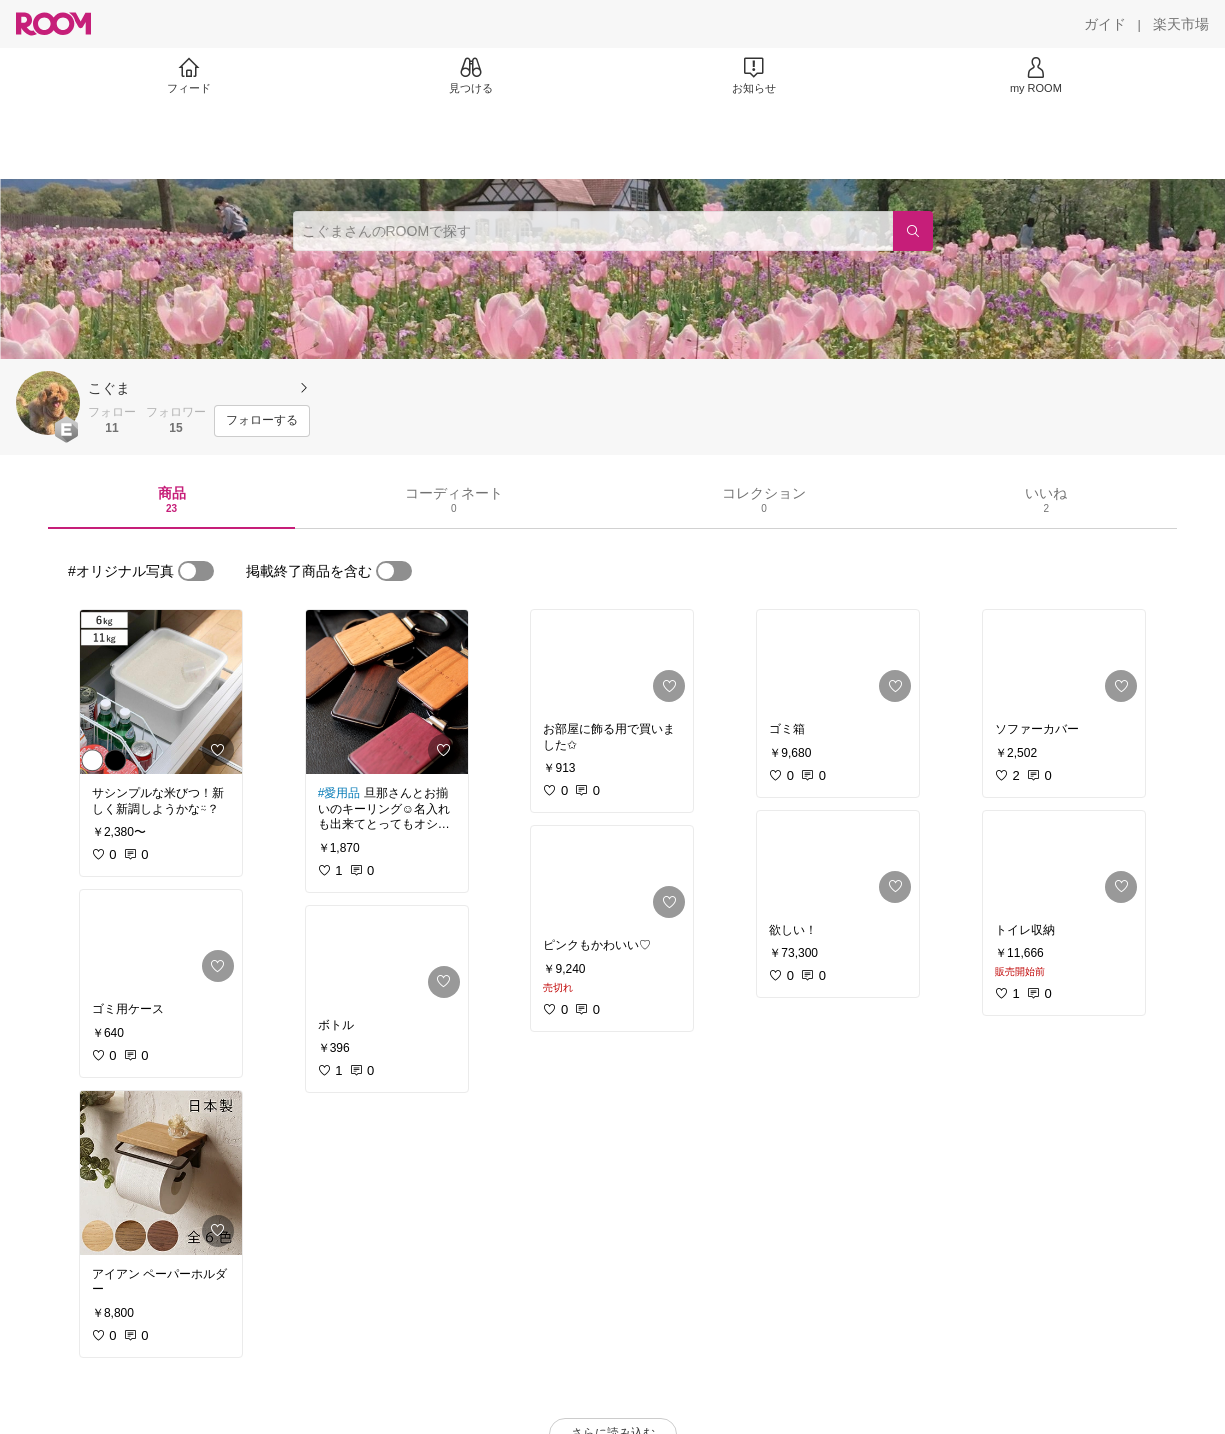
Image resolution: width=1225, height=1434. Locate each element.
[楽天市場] (1181, 24)
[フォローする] (262, 421)
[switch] (196, 571)
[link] (161, 692)
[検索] (913, 231)
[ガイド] (1105, 24)
